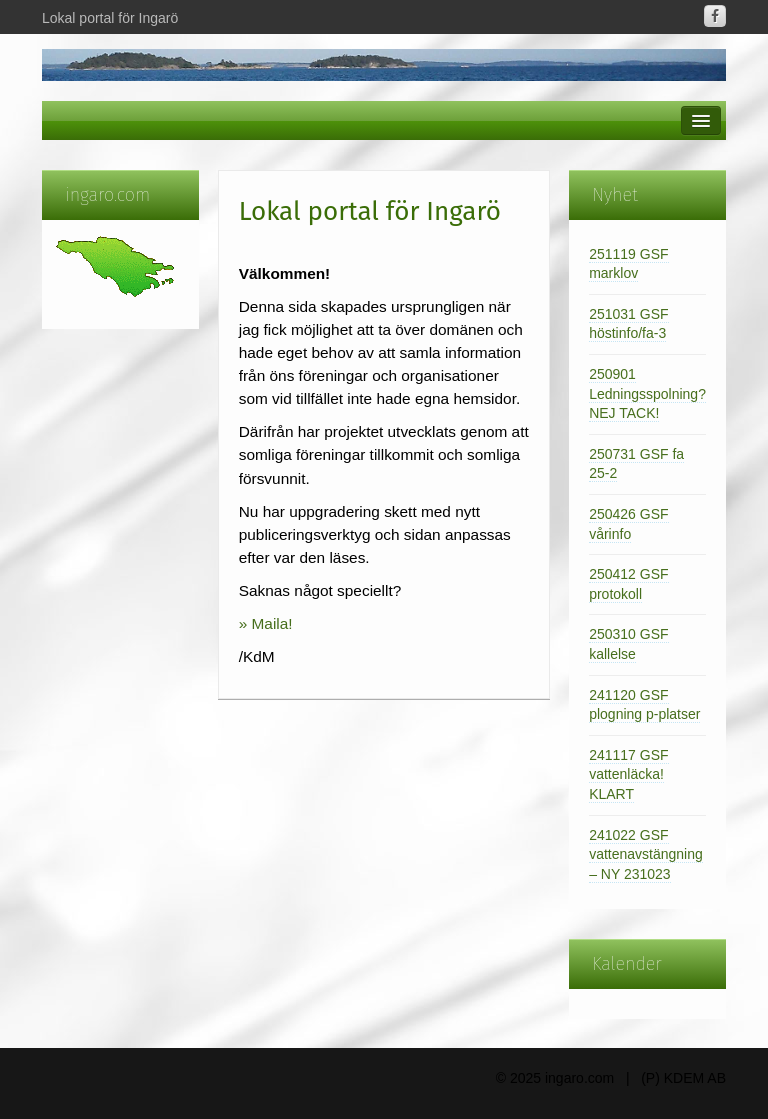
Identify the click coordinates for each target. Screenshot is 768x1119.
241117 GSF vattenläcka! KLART (628, 774)
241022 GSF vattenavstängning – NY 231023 (646, 854)
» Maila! (266, 623)
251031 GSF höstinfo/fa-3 (628, 324)
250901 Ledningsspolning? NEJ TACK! (647, 393)
